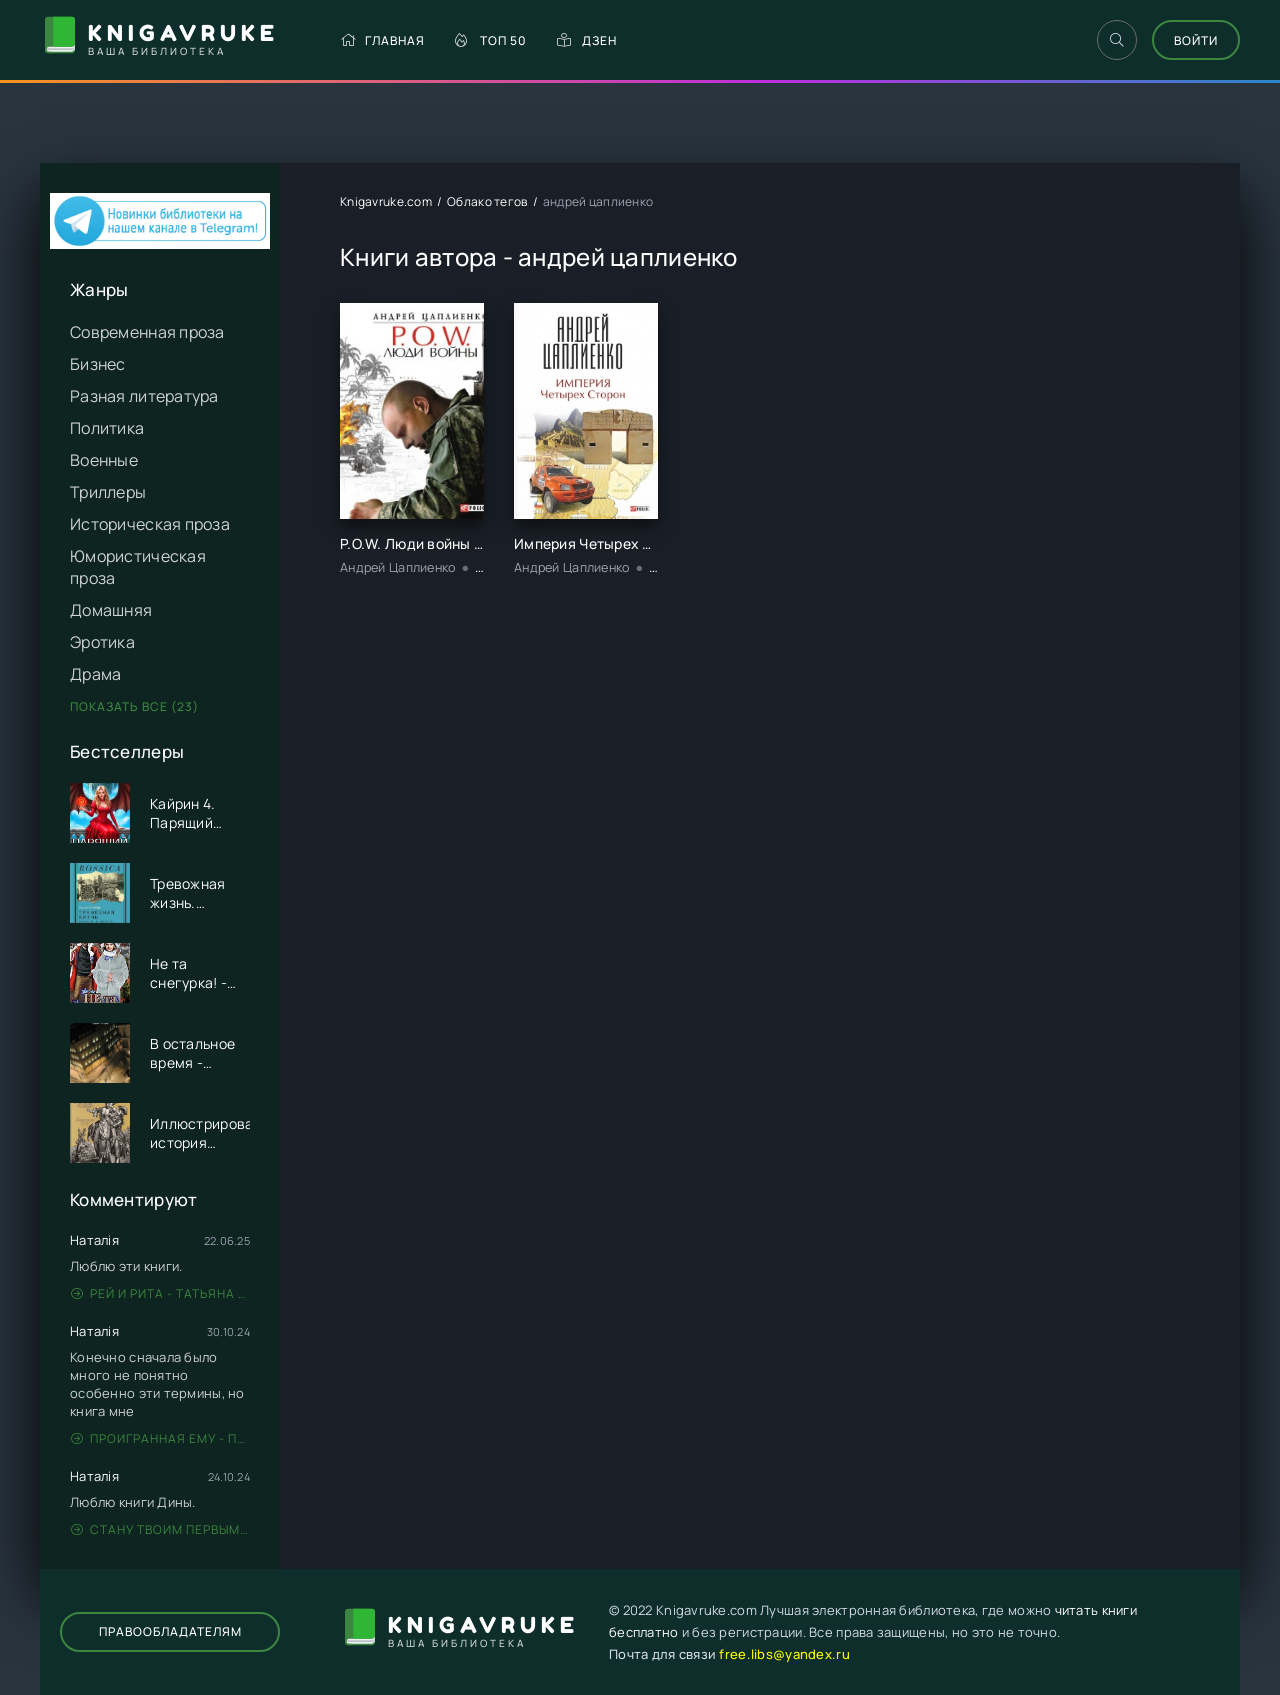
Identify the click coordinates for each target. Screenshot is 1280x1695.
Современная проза (147, 332)
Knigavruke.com (386, 201)
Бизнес (98, 364)
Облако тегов (487, 201)
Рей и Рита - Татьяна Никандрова (160, 1293)
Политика (107, 428)
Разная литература (144, 396)
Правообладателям (170, 1631)
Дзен (587, 40)
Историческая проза (150, 524)
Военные (104, 460)
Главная (382, 40)
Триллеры (108, 492)
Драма (95, 674)
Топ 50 (491, 40)
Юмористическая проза (138, 567)
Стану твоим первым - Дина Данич (160, 1529)
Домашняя (111, 610)
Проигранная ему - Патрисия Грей (160, 1438)
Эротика (102, 642)
